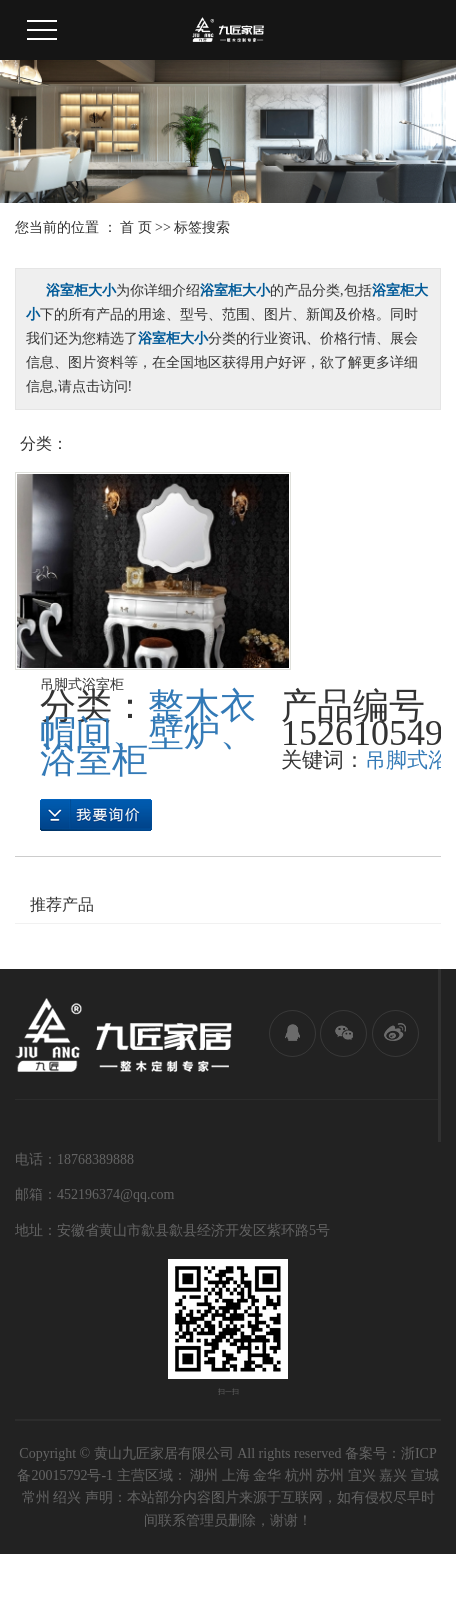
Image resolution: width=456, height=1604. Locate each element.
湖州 (204, 1475)
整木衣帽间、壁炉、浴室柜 (148, 733)
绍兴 (67, 1497)
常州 (36, 1497)
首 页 (136, 227)
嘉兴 (393, 1475)
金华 (267, 1475)
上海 (236, 1475)
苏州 (330, 1475)
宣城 (425, 1475)
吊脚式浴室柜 (82, 684)
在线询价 (96, 815)
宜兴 (362, 1475)
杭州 (299, 1475)
